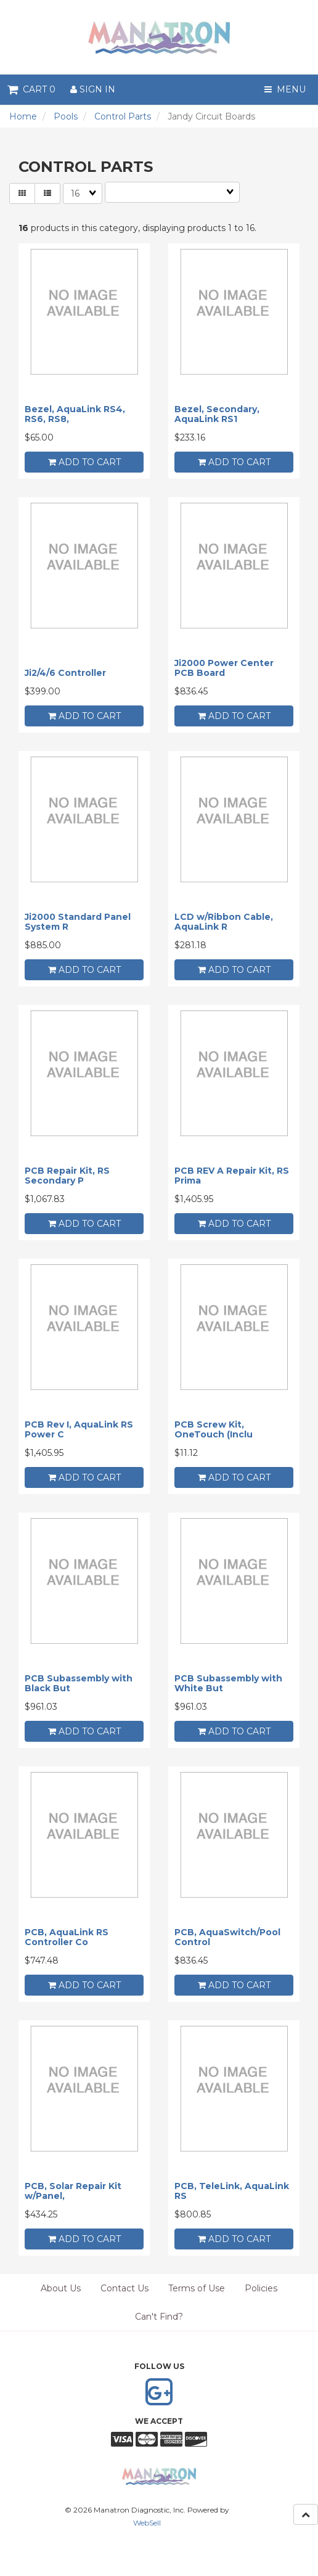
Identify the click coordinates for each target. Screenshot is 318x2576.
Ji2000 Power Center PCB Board (224, 667)
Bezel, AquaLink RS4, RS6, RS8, (75, 414)
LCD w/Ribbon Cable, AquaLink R (223, 921)
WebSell (147, 2522)
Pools (66, 116)
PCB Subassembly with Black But (78, 1683)
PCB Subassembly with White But (228, 1683)
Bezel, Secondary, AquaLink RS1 (216, 414)
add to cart (84, 462)
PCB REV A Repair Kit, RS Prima (231, 1175)
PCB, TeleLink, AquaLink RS (231, 2190)
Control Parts (122, 116)
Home (23, 116)
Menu (285, 89)
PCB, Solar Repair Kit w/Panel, (73, 2190)
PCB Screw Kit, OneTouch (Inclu (213, 1429)
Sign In (92, 89)
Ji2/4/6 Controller (65, 672)
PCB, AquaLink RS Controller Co (66, 1937)
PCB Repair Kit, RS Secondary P (67, 1175)
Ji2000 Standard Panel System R (78, 921)
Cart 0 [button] (31, 89)
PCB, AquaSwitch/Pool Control (227, 1937)
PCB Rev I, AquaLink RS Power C (79, 1429)
